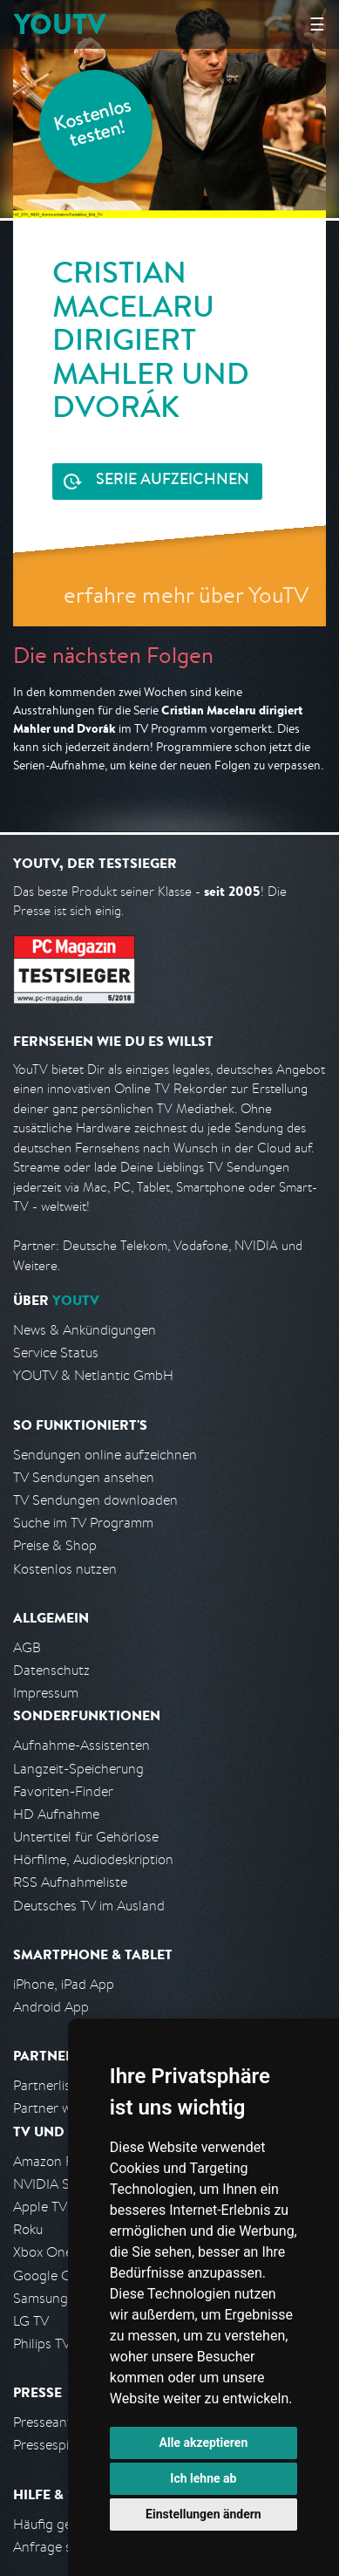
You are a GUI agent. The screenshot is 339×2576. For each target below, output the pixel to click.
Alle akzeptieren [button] (203, 2443)
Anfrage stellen (59, 2547)
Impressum (45, 1693)
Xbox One (42, 2252)
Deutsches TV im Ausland (89, 1905)
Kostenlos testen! (93, 125)
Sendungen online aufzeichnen (105, 1454)
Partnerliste (48, 2085)
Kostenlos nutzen (65, 1569)
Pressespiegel (53, 2445)
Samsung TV (50, 2298)
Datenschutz (51, 1670)
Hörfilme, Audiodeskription (93, 1859)
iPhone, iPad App (63, 1984)
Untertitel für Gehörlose (86, 1837)
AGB (27, 1647)
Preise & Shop (55, 1545)
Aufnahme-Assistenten (81, 1745)
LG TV (31, 2321)
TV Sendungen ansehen (83, 1477)
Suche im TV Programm (83, 1522)
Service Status (55, 1352)
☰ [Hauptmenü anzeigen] (317, 24)
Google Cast (51, 2275)
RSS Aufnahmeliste (70, 1882)
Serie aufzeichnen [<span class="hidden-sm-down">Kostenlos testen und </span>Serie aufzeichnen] (172, 481)
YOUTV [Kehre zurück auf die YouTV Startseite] (59, 24)
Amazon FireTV (58, 2161)
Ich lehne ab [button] (203, 2478)
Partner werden (59, 2108)
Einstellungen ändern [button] (203, 2514)
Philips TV (42, 2343)
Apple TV (40, 2206)
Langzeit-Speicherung (78, 1768)
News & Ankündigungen (84, 1330)
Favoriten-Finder (63, 1791)
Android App (51, 2007)
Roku (28, 2229)
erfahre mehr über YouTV (186, 594)
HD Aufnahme (56, 1814)
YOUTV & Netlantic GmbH (93, 1375)
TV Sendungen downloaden (95, 1500)
